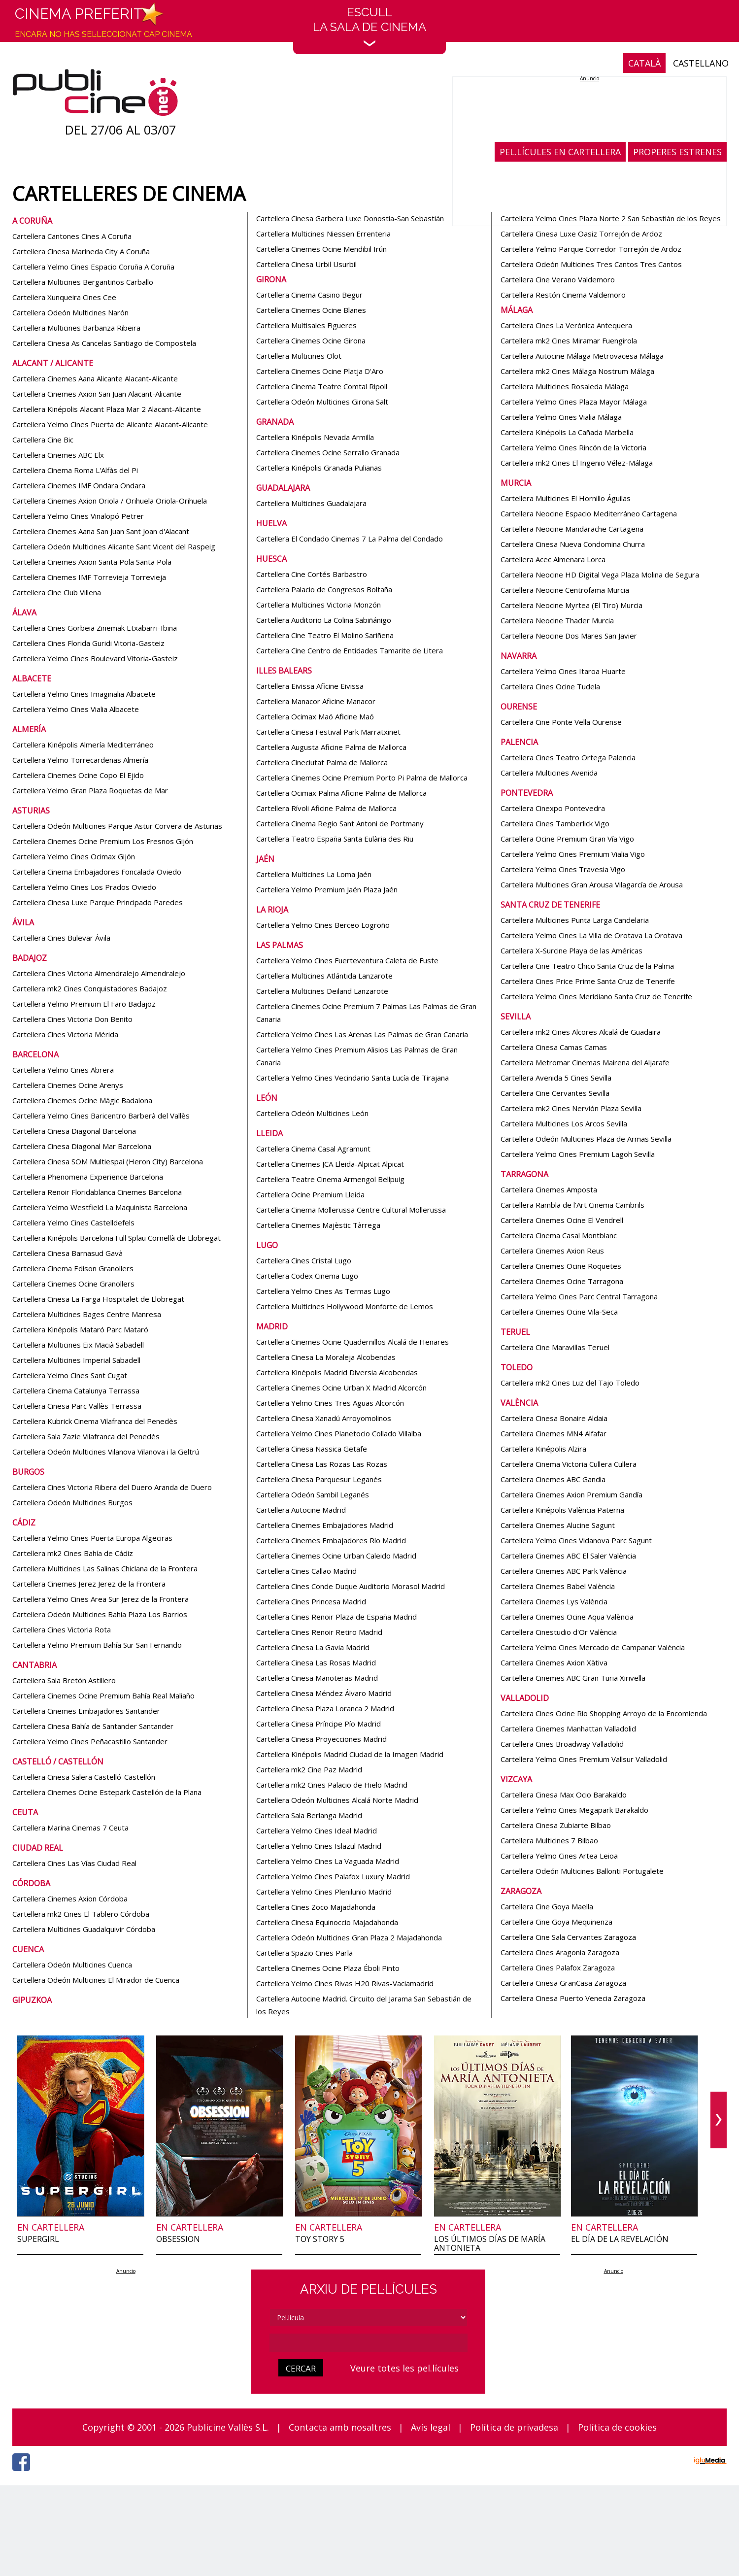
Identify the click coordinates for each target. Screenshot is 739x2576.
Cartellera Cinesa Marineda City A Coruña (81, 251)
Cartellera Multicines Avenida (549, 773)
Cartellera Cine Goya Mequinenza (556, 1922)
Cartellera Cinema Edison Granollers (73, 1268)
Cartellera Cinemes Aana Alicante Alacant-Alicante (95, 378)
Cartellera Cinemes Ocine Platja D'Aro (319, 371)
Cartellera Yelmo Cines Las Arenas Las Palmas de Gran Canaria (362, 1034)
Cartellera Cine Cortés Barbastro (311, 574)
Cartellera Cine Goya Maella (547, 1906)
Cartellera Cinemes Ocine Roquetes (561, 1266)
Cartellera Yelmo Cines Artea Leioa (559, 1856)
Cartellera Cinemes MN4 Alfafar (553, 1433)
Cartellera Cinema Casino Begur (309, 295)
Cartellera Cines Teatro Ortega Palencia (568, 757)
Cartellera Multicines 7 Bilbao (549, 1840)
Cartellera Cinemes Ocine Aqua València (567, 1617)
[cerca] (368, 2343)
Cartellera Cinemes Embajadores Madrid (324, 1525)
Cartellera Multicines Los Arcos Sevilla (564, 1123)
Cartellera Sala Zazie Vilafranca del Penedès (86, 1436)
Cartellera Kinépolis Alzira (543, 1449)
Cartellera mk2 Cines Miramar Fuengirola (569, 340)
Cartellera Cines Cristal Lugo (303, 1260)
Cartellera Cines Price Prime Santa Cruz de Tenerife (588, 981)
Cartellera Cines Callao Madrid (306, 1571)
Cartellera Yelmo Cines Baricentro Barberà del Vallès (101, 1115)
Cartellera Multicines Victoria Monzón (318, 605)
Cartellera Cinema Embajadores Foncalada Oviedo (96, 872)
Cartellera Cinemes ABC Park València (564, 1571)
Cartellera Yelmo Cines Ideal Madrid (316, 1830)
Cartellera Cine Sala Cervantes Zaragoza (568, 1937)
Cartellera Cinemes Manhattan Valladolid (568, 1728)
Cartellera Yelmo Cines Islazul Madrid (318, 1846)
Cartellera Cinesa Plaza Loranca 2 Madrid (325, 1708)
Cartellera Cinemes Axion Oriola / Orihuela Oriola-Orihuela (109, 501)
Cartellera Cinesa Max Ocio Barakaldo (564, 1794)
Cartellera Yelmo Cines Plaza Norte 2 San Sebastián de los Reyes (611, 218)
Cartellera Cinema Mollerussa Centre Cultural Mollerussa (351, 1210)
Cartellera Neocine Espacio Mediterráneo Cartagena (589, 513)
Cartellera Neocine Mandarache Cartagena (572, 529)
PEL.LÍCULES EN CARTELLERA (560, 152)
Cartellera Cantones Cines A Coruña (72, 236)
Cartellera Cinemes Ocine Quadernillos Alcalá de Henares (352, 1342)
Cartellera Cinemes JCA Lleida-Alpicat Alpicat (330, 1164)
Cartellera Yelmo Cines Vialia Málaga (561, 417)
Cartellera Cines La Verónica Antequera (566, 325)
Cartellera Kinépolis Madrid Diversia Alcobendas (337, 1372)
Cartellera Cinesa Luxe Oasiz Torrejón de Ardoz (581, 233)
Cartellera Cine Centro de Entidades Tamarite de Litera (349, 650)
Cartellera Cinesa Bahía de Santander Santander (92, 1726)
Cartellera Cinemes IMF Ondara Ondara (78, 485)
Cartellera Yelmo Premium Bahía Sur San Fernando (97, 1645)
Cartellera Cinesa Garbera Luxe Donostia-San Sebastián (350, 218)
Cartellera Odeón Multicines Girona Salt (322, 402)
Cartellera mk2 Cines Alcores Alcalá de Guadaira (581, 1032)
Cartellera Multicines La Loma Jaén (313, 874)
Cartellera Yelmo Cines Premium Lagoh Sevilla (578, 1154)
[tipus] (368, 2317)
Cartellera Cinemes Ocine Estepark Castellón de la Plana (107, 1792)
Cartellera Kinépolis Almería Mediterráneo (83, 744)
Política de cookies (617, 2427)
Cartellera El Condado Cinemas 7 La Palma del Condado (349, 538)
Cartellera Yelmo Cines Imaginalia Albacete (84, 694)
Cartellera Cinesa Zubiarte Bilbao (556, 1825)
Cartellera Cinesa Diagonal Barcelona (74, 1131)
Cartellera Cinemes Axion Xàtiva (554, 1662)
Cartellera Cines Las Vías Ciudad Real (74, 1863)
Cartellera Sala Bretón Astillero (64, 1680)
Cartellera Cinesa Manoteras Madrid (317, 1678)
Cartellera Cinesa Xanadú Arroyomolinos (323, 1418)
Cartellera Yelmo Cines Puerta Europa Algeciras (92, 1538)
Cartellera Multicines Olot (298, 356)
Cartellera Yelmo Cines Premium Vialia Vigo (573, 854)
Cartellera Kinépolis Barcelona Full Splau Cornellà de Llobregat (116, 1238)
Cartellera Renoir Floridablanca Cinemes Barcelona (97, 1192)
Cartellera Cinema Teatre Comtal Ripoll (321, 386)
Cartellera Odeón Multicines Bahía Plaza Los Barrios (99, 1614)
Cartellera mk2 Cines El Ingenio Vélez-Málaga (577, 463)
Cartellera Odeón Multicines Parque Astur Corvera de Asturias (117, 826)
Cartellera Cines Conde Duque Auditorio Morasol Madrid (350, 1586)
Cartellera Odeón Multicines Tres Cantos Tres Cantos (591, 264)
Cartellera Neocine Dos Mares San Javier (569, 636)
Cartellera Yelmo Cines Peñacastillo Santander (90, 1741)
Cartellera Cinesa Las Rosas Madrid (316, 1662)
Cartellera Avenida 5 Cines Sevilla (556, 1078)
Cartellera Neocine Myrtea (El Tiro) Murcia (571, 605)
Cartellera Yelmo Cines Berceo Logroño (323, 925)
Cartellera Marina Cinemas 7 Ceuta (70, 1827)
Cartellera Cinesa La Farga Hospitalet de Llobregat (98, 1299)
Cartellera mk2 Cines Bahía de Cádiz (72, 1553)
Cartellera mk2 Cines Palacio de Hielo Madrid (331, 1785)
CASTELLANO (701, 63)
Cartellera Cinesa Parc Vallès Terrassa (76, 1406)
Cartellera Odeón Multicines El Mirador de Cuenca (95, 1980)
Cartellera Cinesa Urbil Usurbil (306, 264)
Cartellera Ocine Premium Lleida (310, 1194)
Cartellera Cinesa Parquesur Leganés (319, 1479)
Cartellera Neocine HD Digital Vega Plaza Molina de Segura (600, 574)
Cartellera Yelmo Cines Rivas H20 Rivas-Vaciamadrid (345, 1983)
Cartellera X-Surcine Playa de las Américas (571, 950)
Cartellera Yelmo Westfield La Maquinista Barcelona (99, 1207)
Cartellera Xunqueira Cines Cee (64, 297)
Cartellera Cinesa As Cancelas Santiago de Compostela (104, 343)
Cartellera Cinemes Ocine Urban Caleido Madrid (336, 1555)
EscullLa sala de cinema (369, 26)
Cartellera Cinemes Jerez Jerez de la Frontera (89, 1584)
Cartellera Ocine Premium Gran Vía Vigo (567, 839)
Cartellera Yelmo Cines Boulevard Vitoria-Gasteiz (95, 658)
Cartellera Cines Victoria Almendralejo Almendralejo (98, 973)
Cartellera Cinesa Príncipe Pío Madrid (318, 1724)
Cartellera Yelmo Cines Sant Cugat (69, 1375)
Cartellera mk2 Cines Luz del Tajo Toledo (570, 1383)
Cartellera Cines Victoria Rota (61, 1629)
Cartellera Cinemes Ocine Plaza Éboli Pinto (328, 1968)
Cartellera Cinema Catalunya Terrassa (75, 1390)
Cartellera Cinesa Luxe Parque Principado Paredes (97, 902)
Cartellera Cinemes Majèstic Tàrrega (318, 1225)
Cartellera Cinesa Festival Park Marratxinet (328, 732)
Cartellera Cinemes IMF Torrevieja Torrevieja (89, 577)
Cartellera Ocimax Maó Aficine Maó (315, 716)
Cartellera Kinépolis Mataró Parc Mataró (80, 1329)
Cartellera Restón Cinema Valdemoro (563, 295)
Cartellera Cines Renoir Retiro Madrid (319, 1632)
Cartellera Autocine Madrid (301, 1510)
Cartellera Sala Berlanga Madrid (309, 1815)
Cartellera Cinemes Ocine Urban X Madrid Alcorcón (341, 1387)
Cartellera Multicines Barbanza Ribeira (76, 328)
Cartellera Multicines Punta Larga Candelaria (575, 920)
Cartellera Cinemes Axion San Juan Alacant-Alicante (96, 394)
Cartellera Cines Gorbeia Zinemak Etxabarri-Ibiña (94, 628)
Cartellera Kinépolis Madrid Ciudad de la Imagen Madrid (349, 1754)
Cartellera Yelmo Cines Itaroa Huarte (563, 671)
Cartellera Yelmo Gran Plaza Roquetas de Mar (90, 790)
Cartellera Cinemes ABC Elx (58, 455)
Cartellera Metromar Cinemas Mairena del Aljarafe (585, 1062)
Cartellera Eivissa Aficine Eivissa (310, 686)
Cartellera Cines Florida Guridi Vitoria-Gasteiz (88, 643)
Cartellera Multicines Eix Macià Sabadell (78, 1345)
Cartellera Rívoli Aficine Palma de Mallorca (326, 808)
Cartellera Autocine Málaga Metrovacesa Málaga (582, 356)
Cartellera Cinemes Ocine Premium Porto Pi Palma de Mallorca (362, 777)
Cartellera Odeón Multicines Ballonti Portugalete (582, 1871)
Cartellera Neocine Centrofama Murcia (565, 590)
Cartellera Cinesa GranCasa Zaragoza (563, 1983)
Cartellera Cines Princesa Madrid (311, 1601)
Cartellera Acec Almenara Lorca (553, 559)
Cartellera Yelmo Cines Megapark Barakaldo (574, 1810)
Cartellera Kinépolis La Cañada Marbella (567, 432)
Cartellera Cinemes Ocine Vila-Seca (559, 1312)
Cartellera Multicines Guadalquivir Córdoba (83, 1929)
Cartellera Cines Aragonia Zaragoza (560, 1952)
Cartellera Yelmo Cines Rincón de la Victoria (573, 447)
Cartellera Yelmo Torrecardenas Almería (80, 760)
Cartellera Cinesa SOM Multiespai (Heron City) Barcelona (107, 1161)
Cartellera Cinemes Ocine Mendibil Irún (321, 249)
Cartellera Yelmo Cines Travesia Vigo (563, 869)
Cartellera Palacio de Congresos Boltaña (324, 589)
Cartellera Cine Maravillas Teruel (555, 1347)
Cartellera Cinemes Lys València (554, 1601)
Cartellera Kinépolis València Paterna (562, 1510)
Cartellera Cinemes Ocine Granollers (73, 1283)
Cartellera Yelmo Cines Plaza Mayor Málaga (574, 402)
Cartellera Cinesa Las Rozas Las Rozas (321, 1464)
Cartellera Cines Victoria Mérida (65, 1034)
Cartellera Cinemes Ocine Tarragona (562, 1281)
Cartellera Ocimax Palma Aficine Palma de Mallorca (341, 793)
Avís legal (430, 2427)
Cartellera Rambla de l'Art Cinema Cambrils (572, 1205)
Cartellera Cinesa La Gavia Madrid (313, 1647)
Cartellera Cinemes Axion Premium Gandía (571, 1494)
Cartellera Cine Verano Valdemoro (558, 279)
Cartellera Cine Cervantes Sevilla (555, 1093)
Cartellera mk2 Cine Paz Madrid (309, 1769)
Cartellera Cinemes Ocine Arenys (67, 1085)
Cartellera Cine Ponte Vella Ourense (561, 722)
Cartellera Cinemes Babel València (558, 1586)
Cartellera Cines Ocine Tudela (550, 686)
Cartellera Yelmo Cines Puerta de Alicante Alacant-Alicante (110, 424)
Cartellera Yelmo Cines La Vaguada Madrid (327, 1861)
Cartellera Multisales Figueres (306, 325)
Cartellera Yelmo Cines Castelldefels (73, 1222)
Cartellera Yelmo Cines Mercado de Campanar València (593, 1647)
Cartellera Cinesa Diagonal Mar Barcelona (81, 1146)
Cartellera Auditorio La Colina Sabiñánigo (323, 620)
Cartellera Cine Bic (42, 439)
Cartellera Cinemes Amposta (549, 1189)
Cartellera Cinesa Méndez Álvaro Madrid (324, 1693)
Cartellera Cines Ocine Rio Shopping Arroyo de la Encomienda (604, 1713)
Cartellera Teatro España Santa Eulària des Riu (334, 839)
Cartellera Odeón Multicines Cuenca (72, 1964)
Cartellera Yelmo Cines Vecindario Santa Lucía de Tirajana (352, 1078)
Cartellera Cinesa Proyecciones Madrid (321, 1739)
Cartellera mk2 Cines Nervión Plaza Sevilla (571, 1108)
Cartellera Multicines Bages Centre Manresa (86, 1314)
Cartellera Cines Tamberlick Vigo (555, 823)
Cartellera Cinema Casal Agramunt (313, 1148)
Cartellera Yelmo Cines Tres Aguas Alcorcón (330, 1403)
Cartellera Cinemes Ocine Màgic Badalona (82, 1100)
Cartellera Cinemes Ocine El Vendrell (562, 1220)
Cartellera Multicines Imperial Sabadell (76, 1360)
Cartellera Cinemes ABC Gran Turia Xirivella (573, 1678)
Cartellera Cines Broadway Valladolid (562, 1744)
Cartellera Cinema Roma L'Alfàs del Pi (75, 470)
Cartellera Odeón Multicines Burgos (72, 1502)
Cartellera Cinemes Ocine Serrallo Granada (328, 452)
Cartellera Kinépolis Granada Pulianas (319, 468)
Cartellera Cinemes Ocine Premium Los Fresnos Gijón (102, 841)
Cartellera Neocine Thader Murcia (557, 620)
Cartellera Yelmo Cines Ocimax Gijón (73, 856)
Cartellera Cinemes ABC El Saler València (568, 1555)
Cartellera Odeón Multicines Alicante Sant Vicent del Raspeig (113, 546)
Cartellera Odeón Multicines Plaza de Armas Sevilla (586, 1139)
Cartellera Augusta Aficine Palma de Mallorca (331, 747)
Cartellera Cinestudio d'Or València (559, 1632)
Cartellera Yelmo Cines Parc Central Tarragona (579, 1296)
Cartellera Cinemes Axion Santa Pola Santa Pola (91, 562)
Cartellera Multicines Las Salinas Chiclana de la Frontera (105, 1568)
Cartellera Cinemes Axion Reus (552, 1250)
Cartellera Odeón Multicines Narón (70, 312)
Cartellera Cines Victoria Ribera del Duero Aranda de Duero (112, 1487)
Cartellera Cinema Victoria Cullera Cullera (569, 1464)
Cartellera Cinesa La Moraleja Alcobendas (326, 1357)
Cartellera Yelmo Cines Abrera (63, 1070)
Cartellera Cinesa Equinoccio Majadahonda (327, 1922)
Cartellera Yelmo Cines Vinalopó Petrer (78, 516)
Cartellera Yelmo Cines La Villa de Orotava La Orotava (591, 935)
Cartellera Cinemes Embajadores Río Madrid (331, 1540)
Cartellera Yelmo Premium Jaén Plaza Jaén (327, 889)
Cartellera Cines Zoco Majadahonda (315, 1907)
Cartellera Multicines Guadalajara (311, 503)
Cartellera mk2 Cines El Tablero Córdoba (80, 1914)
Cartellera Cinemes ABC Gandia (553, 1479)
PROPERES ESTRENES (677, 152)
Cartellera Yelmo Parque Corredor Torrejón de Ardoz (591, 249)
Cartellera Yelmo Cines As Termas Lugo (323, 1291)
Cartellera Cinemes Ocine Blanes (311, 310)
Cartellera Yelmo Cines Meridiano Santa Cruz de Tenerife (596, 996)
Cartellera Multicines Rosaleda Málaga (565, 386)
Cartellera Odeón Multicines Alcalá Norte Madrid (337, 1800)
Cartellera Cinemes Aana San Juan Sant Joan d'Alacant (100, 531)
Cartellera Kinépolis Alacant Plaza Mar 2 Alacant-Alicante (106, 409)
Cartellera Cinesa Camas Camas (554, 1047)
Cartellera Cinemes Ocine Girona (311, 340)
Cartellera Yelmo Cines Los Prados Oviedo (84, 887)
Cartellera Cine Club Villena (56, 592)
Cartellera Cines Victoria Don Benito (72, 1019)
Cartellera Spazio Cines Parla (304, 1953)
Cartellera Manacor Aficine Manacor (315, 701)
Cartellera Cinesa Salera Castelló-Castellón (83, 1777)
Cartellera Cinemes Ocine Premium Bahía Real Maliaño (103, 1695)
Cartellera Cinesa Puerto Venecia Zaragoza (573, 1998)
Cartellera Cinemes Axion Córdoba (70, 1898)
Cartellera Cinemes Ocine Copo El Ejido (78, 775)
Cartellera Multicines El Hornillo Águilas (566, 498)
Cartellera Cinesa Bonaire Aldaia (554, 1418)
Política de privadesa (514, 2427)
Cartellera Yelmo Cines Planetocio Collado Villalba (338, 1433)
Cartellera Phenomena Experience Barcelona (87, 1177)
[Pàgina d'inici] (95, 95)
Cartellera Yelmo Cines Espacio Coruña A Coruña (93, 266)
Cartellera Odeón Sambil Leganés (312, 1494)
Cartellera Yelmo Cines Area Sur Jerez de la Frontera (100, 1599)
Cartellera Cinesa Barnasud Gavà (67, 1253)
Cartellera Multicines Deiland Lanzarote (322, 991)
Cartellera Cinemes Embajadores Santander (86, 1711)
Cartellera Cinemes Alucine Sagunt (558, 1525)
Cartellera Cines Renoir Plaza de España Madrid (336, 1617)
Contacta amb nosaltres (340, 2427)
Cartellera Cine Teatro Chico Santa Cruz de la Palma (587, 966)
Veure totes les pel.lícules (404, 2368)
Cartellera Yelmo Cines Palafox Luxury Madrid (333, 1876)
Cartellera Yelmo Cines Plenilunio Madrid (324, 1892)
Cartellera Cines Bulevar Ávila (61, 938)
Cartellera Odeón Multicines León (312, 1113)
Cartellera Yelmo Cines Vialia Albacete (75, 709)
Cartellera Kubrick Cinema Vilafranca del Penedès (94, 1421)
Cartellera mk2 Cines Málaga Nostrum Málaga (577, 371)
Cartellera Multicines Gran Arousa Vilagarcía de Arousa (592, 884)
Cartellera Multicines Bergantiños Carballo (82, 282)
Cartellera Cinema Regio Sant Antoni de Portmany (340, 823)
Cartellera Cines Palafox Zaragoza (558, 1967)
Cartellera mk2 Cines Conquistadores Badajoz (89, 988)
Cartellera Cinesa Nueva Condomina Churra (573, 544)
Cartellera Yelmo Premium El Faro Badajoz (84, 1004)
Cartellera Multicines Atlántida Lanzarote (324, 976)
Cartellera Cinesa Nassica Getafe (311, 1449)
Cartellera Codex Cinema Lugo (307, 1276)
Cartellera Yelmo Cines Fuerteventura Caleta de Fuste (347, 960)
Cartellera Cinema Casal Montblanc (559, 1235)
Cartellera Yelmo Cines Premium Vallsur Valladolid (584, 1759)
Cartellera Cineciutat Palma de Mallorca (322, 762)
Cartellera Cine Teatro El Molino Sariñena (325, 635)
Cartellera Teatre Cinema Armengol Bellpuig (330, 1179)
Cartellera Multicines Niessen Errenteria (323, 233)
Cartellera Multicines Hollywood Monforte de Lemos (344, 1306)
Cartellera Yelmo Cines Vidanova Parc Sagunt (576, 1540)
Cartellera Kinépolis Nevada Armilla (315, 437)
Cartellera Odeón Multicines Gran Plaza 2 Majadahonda (349, 1937)
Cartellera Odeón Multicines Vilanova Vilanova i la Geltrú (105, 1452)
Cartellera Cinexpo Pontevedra (553, 808)
